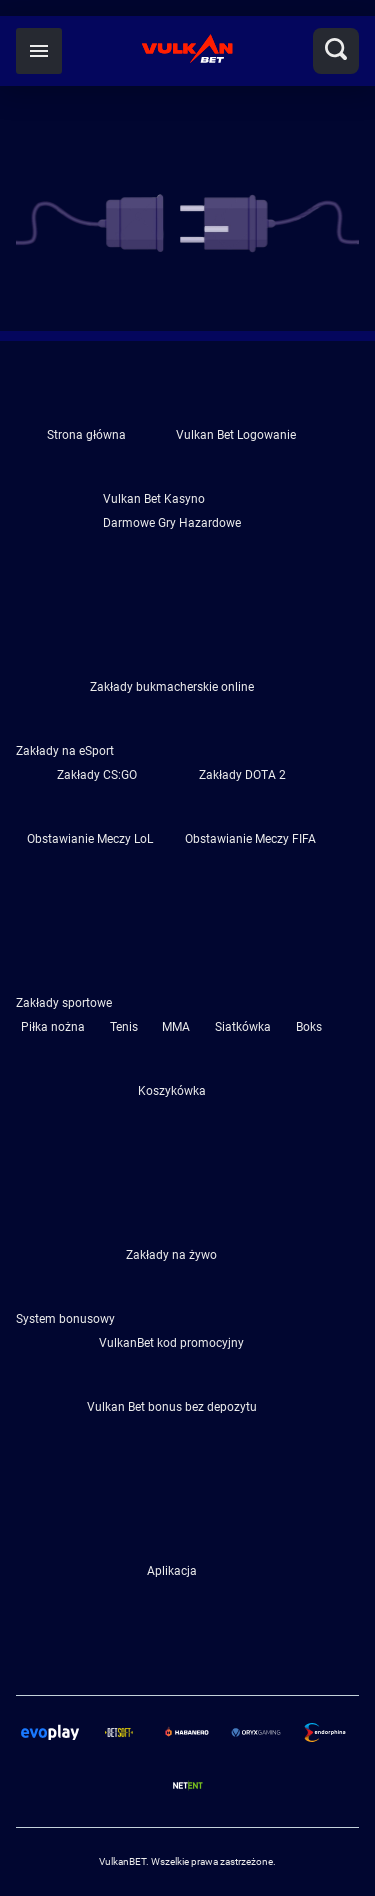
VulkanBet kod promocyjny (171, 1343)
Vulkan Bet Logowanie (236, 435)
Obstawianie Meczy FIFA (250, 839)
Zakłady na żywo (171, 1255)
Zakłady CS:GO (97, 775)
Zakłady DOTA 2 (242, 775)
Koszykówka (172, 1091)
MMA (176, 1027)
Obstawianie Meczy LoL (90, 839)
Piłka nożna (53, 1027)
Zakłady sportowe (64, 1003)
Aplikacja (172, 1571)
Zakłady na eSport (65, 751)
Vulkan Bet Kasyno (154, 499)
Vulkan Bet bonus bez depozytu (172, 1407)
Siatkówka (243, 1027)
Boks (309, 1027)
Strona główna (86, 435)
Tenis (124, 1027)
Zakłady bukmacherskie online (172, 687)
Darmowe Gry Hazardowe (172, 523)
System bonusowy (65, 1319)
